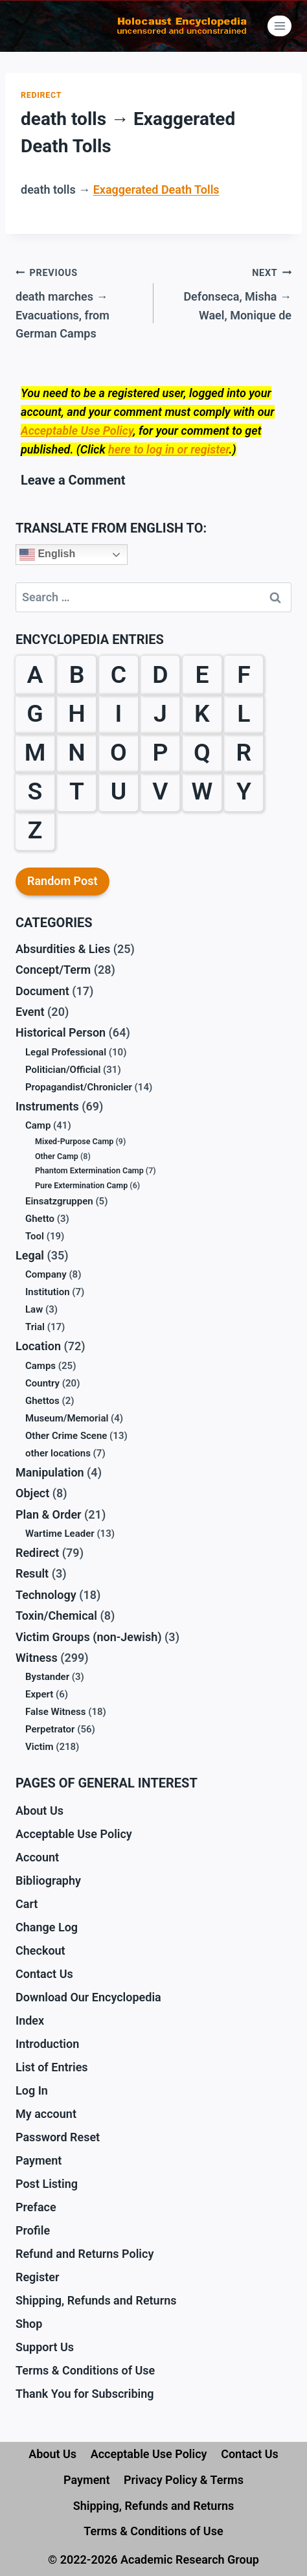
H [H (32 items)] (76, 713)
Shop (29, 2323)
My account (46, 2114)
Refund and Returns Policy (85, 2253)
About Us (39, 1810)
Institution (47, 1292)
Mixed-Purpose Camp (74, 1141)
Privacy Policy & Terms (184, 2480)
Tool (34, 1236)
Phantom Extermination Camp (89, 1170)
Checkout (40, 1950)
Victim (39, 1747)
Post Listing (47, 2184)
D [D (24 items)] (160, 674)
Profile (33, 2230)
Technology (46, 1595)
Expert (39, 1694)
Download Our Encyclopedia (88, 1997)
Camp (38, 1125)
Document (42, 991)
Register (38, 2277)
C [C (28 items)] (118, 674)
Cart (27, 1904)
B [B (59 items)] (77, 674)
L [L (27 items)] (243, 713)
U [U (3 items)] (119, 791)
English (47, 554)
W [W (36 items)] (202, 791)
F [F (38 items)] (244, 674)
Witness (37, 1657)
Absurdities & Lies (63, 949)
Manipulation (50, 1472)
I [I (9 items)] (118, 713)
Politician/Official (62, 1069)
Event (30, 1011)
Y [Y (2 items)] (243, 791)
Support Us (45, 2347)
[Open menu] (279, 26)
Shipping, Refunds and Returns (96, 2300)
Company (46, 1274)
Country (42, 1383)
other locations (58, 1453)
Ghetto (39, 1219)
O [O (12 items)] (118, 752)
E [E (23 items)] (202, 674)
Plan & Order (49, 1514)
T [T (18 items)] (76, 791)
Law (34, 1309)
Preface (36, 2207)
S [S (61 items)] (35, 791)
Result (32, 1573)
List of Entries (52, 2067)
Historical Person (61, 1032)
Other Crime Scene (66, 1436)
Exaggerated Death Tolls (156, 189)
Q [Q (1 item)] (202, 752)
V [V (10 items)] (160, 791)
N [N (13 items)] (76, 752)
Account (37, 1857)
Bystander (47, 1677)
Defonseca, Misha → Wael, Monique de (228, 292)
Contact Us (44, 1974)
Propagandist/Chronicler (78, 1087)
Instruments (47, 1106)
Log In (32, 2090)
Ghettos (42, 1401)
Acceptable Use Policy (77, 430)
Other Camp (56, 1156)
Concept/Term (53, 969)
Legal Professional (65, 1052)
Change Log (47, 1927)
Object (32, 1493)
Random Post (62, 881)
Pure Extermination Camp (81, 1185)
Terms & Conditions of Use (85, 2370)
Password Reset (58, 2137)
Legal (30, 1255)
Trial (35, 1327)
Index (30, 2020)
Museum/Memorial (66, 1418)
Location (38, 1346)
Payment (39, 2160)
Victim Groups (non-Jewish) (89, 1637)
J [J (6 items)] (160, 713)
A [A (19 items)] (35, 674)
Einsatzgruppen (59, 1201)
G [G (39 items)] (35, 713)
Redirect (41, 95)
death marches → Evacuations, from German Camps (79, 301)
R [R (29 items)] (244, 752)
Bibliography (48, 1880)
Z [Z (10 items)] (35, 830)
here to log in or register (168, 449)
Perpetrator (50, 1729)
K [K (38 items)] (202, 713)
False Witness (55, 1712)
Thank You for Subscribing (85, 2393)
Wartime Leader (60, 1533)
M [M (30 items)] (35, 752)
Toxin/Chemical (56, 1615)
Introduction (47, 2044)
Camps (40, 1366)
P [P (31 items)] (160, 752)
